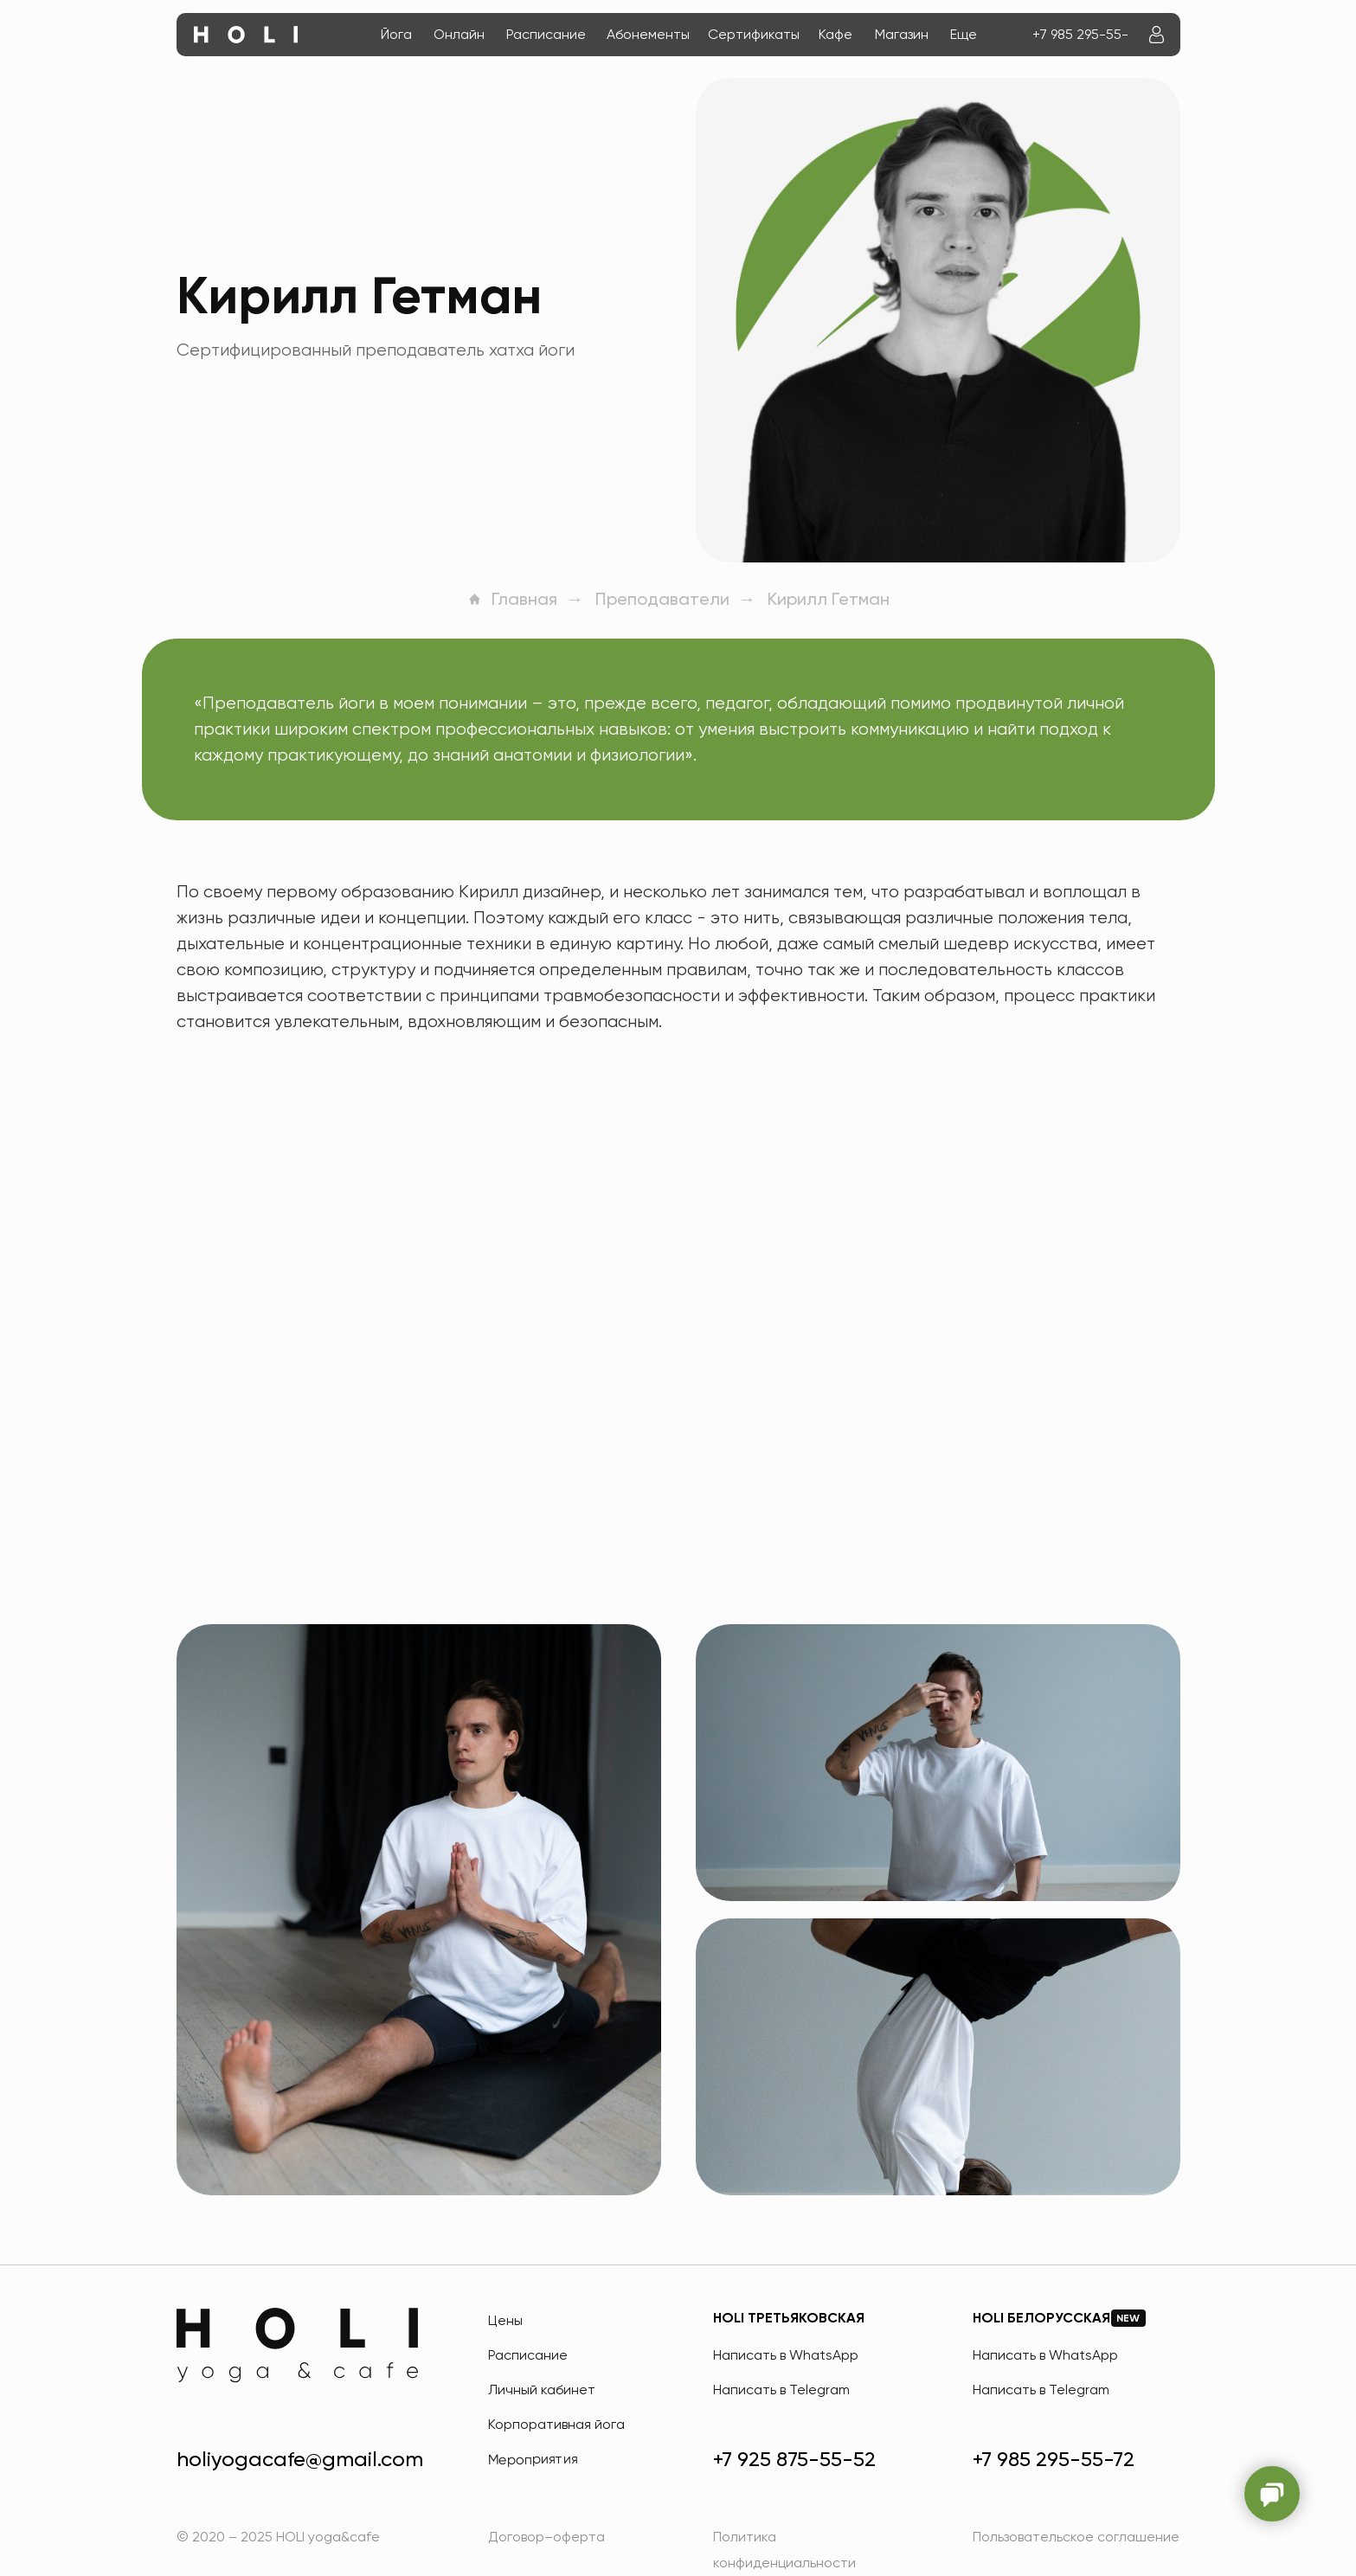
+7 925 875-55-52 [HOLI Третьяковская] (794, 2459)
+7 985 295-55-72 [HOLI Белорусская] (1053, 2459)
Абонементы (648, 34)
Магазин (902, 34)
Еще (963, 34)
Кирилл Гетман (829, 598)
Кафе (835, 34)
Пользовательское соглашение (1076, 2536)
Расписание (546, 34)
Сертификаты (754, 34)
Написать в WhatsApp (785, 2355)
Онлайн (459, 34)
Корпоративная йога (556, 2424)
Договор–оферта (546, 2536)
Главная (511, 598)
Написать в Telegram (781, 2389)
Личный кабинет (541, 2389)
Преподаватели (662, 598)
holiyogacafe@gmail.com (300, 2459)
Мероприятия (532, 2459)
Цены (505, 2320)
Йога (396, 34)
